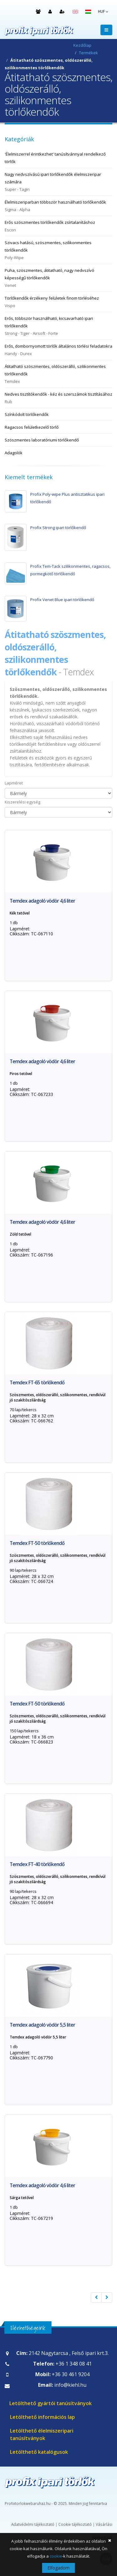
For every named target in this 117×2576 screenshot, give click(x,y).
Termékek (88, 52)
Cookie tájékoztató (75, 2524)
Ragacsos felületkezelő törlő (32, 427)
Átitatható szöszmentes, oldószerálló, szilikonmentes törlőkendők (58, 374)
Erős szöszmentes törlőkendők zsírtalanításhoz (58, 226)
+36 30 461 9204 (71, 2374)
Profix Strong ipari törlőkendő (58, 527)
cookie (56, 2556)
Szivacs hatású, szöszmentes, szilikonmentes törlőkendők (58, 250)
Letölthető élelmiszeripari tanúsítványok (41, 2434)
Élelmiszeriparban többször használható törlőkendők (58, 206)
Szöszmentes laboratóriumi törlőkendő (42, 440)
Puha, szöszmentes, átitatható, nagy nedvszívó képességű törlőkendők (58, 278)
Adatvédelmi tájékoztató (32, 2524)
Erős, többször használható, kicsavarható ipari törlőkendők (58, 326)
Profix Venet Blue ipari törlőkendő (62, 599)
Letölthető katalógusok (39, 2451)
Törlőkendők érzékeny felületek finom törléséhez (58, 302)
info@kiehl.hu (70, 2384)
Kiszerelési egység (22, 802)
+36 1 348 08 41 (74, 2363)
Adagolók (13, 453)
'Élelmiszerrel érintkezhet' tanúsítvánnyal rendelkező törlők (55, 157)
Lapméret (14, 783)
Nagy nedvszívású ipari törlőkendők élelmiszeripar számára (58, 182)
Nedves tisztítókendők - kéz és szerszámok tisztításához (58, 398)
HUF (103, 11)
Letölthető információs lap (42, 2417)
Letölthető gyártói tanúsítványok (50, 2403)
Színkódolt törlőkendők (27, 414)
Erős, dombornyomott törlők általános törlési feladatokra (58, 350)
